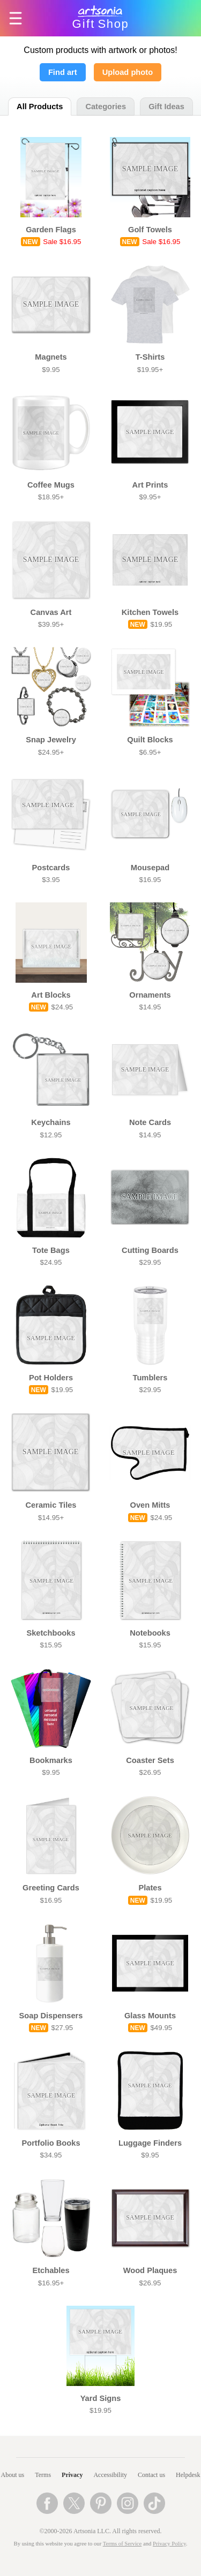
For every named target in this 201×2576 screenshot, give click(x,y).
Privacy (72, 2475)
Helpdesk (188, 2475)
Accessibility (110, 2475)
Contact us (151, 2475)
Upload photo (127, 72)
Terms (43, 2475)
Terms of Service (122, 2544)
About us (13, 2475)
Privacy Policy (169, 2544)
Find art (62, 72)
